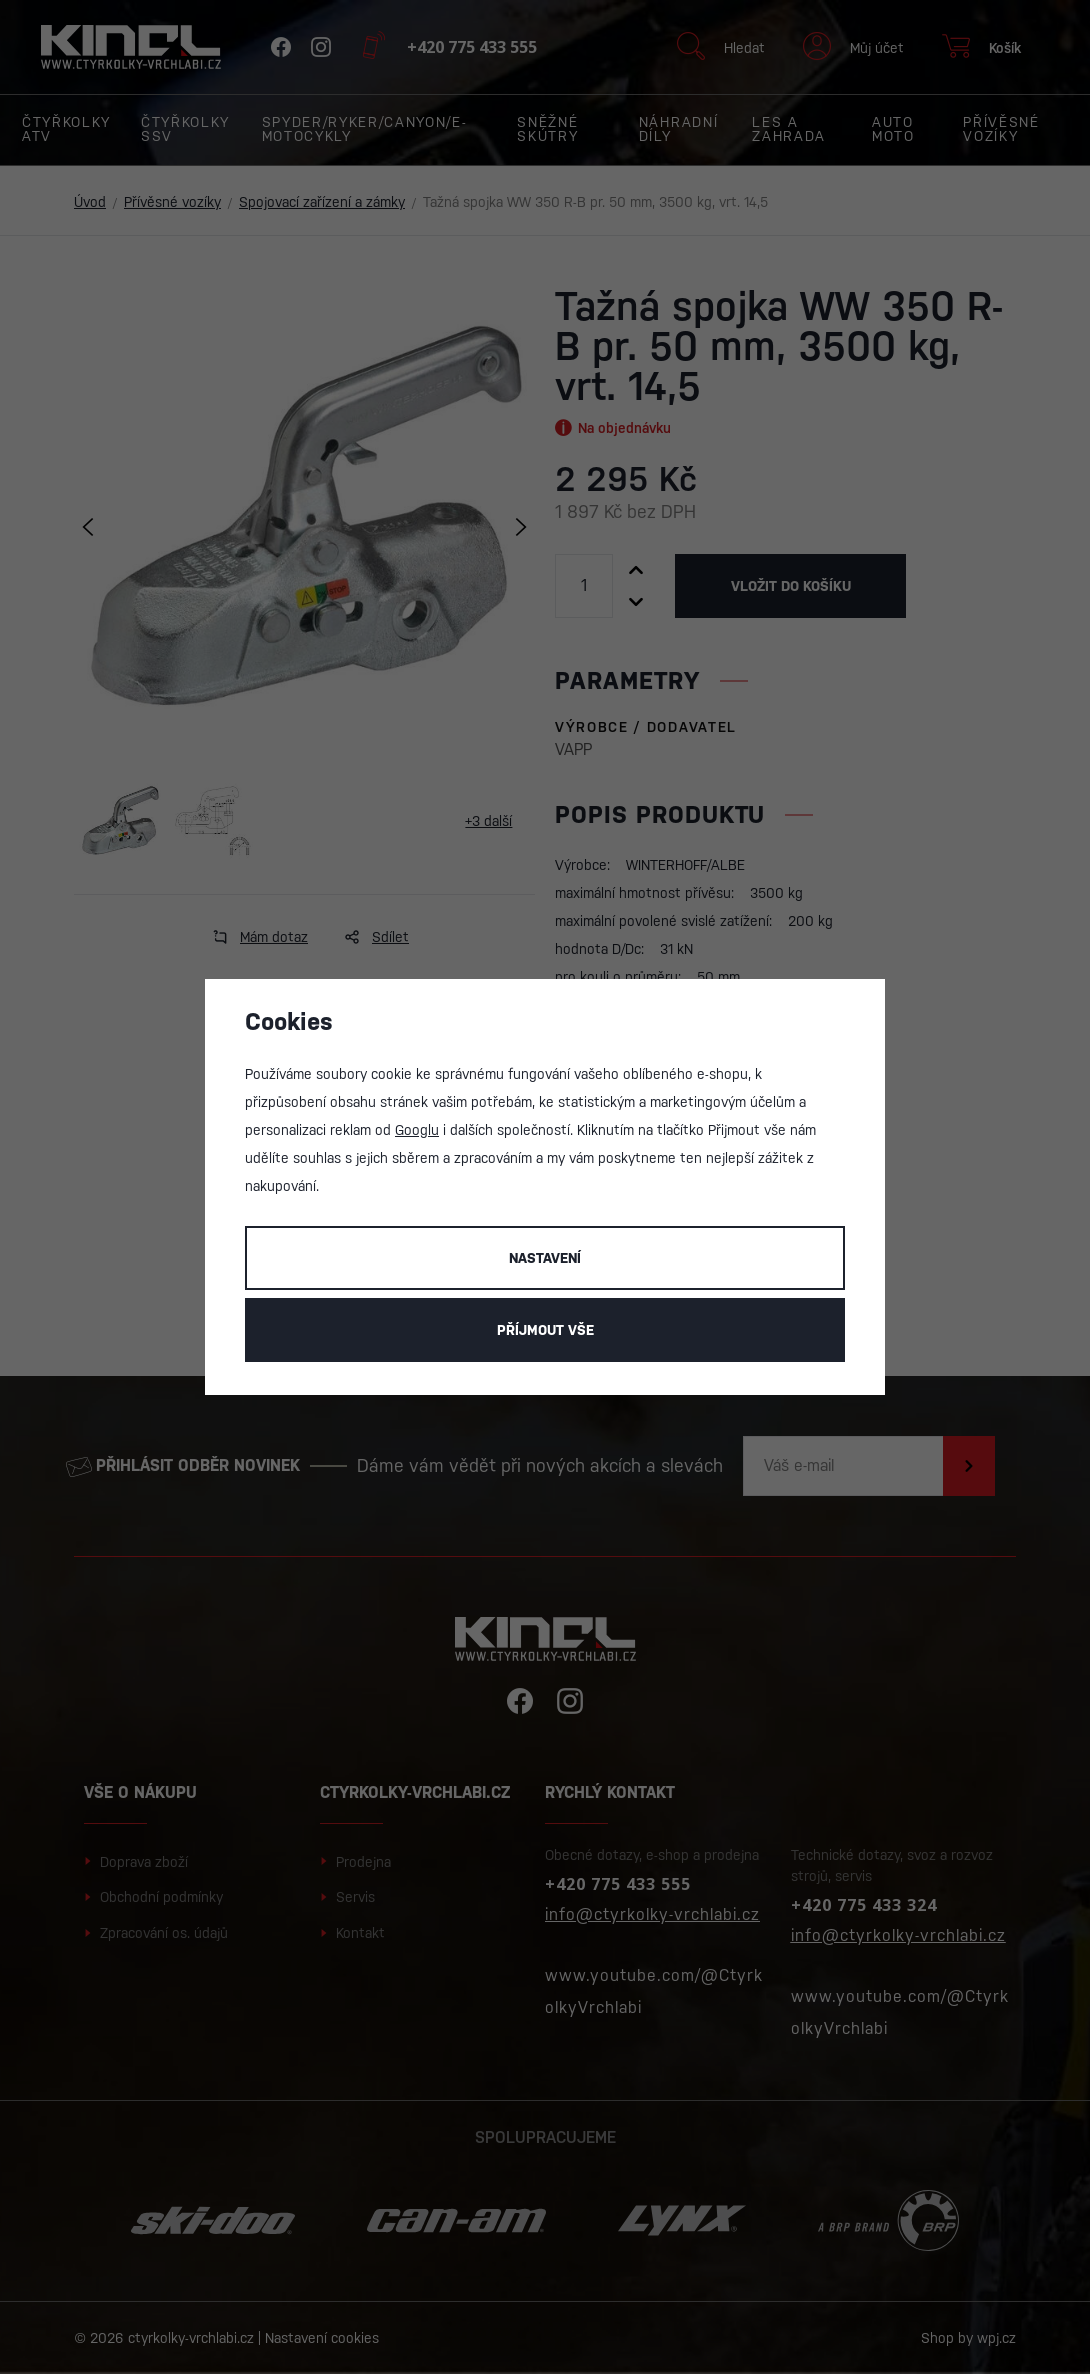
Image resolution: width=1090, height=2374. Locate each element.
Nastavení (545, 1258)
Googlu (417, 1130)
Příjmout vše (545, 1330)
